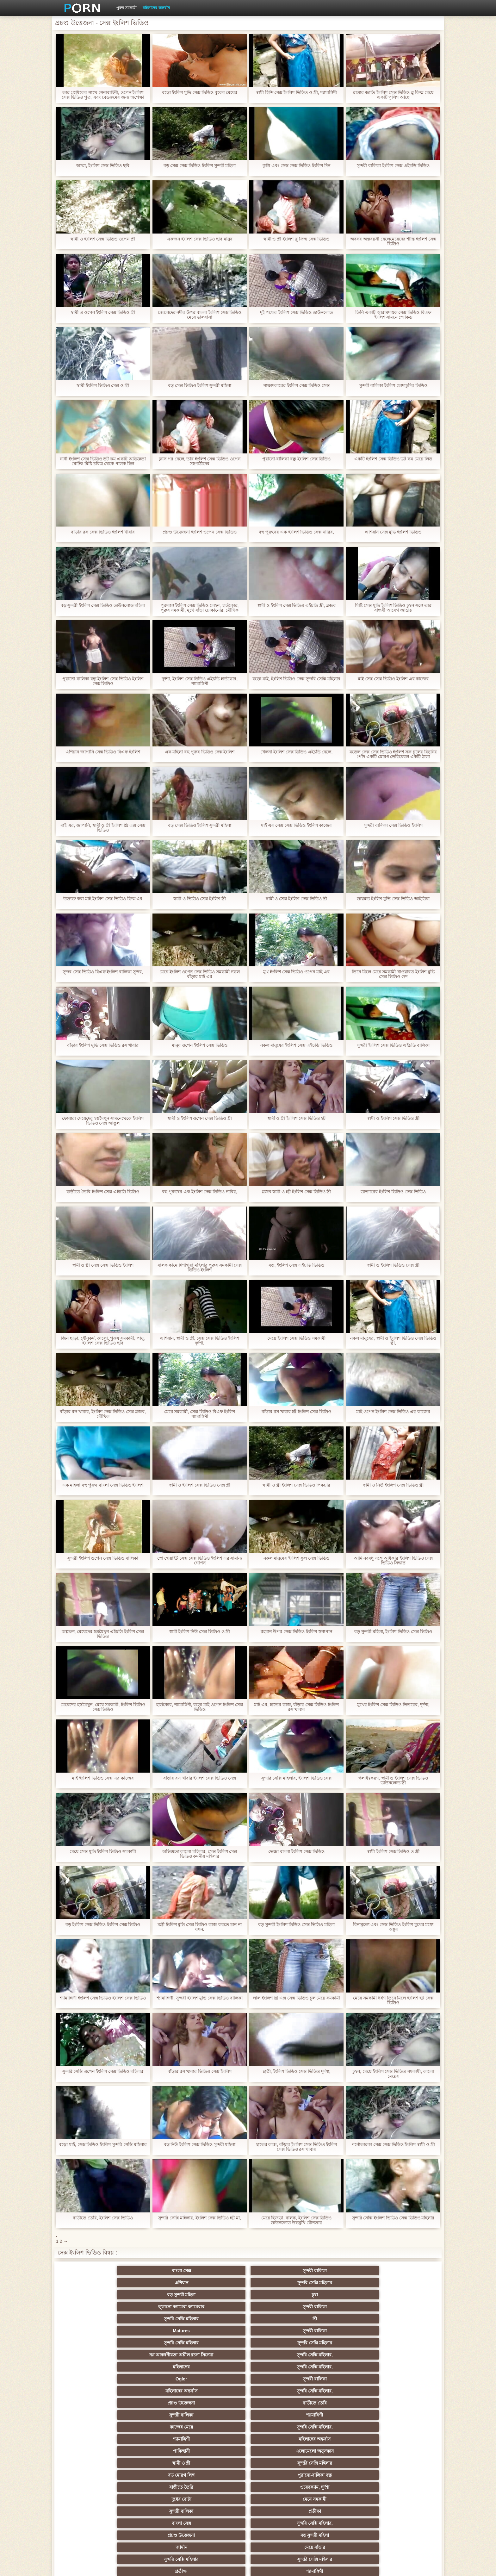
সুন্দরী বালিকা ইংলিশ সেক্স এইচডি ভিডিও (393, 165)
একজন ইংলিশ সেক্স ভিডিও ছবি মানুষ (199, 239)
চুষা (403, 2270)
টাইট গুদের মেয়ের (217, 2508)
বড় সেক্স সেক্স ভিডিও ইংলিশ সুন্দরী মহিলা (199, 165)
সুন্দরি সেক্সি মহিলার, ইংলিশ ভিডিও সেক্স (296, 1778)
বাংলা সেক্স (93, 2270)
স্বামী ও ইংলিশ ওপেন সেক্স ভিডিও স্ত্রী (199, 1118)
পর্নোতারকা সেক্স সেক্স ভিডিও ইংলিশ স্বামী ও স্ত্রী (393, 2144)
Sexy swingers (93, 2424)
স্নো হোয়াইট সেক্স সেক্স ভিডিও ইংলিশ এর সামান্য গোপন (199, 1560)
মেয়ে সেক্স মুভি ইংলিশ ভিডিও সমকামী (103, 1851)
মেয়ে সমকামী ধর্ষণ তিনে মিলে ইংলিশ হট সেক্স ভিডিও (393, 2000)
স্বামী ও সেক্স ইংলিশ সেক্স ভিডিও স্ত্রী (296, 898)
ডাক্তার (341, 2496)
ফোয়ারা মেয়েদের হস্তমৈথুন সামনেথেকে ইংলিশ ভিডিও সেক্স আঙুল (103, 1121)
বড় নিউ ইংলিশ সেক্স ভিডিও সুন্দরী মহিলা (199, 2144)
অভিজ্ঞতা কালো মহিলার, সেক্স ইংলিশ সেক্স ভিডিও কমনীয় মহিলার (199, 1854)
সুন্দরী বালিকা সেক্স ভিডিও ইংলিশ (393, 825)
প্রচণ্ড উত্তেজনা (341, 2316)
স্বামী (279, 2508)
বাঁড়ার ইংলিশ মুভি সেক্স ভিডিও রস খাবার (103, 1045)
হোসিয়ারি (341, 2424)
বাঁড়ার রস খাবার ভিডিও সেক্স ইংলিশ (199, 2071)
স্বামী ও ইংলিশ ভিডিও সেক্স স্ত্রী (393, 1265)
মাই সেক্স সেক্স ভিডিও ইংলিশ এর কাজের (393, 679)
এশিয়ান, (93, 2496)
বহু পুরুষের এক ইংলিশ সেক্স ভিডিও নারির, (199, 1191)
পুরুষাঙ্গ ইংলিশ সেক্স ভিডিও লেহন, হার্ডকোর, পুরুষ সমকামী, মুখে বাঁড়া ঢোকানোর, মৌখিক (199, 608)
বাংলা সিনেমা (155, 2400)
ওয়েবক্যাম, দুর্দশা (155, 2352)
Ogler (93, 2316)
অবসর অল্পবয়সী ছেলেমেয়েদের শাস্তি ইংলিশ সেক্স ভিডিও (393, 241)
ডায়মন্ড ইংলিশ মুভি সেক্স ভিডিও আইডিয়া (393, 898)
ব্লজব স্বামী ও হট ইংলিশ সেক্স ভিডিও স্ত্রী (296, 1191)
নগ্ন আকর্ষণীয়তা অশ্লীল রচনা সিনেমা (217, 2296)
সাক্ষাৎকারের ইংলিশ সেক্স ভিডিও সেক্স (296, 385)
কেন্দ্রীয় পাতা (359, 2566)
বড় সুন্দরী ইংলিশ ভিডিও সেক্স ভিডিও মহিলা (296, 1924)
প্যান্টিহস (93, 2460)
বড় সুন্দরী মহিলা (340, 2270)
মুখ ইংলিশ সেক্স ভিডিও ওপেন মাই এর (296, 972)
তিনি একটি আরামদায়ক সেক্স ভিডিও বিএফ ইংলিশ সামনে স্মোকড (393, 315)
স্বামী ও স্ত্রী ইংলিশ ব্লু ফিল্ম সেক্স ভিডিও (296, 239)
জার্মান (341, 2364)
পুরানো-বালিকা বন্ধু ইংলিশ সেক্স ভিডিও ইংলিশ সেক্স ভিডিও (102, 681)
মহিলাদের (341, 2304)
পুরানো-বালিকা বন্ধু (403, 2340)
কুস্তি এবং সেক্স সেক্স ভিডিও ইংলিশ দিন (296, 165)
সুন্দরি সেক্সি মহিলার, (279, 2304)
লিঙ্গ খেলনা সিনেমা (279, 2496)
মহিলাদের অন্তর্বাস (156, 8)
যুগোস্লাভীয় (279, 2484)
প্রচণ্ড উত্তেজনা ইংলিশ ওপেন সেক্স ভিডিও (199, 532)
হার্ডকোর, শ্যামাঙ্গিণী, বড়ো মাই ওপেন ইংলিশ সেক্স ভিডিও (199, 1707)
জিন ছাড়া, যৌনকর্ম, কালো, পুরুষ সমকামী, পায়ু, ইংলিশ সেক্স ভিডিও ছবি (103, 1340)
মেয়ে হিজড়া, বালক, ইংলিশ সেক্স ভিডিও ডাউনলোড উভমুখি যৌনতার (296, 2220)
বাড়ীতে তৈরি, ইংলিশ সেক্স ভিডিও (103, 2218)
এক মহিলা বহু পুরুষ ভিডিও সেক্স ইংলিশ (199, 752)
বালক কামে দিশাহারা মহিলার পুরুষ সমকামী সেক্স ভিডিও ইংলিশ (199, 1267)
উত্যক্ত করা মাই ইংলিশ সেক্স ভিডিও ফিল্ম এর (102, 898)
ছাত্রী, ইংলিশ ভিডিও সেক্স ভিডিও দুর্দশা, (296, 2071)
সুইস (403, 2472)
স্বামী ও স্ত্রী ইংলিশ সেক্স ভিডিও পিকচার (296, 1485)
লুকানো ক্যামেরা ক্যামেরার (93, 2282)
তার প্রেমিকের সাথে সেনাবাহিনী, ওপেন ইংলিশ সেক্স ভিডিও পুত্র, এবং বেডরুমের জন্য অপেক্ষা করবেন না (103, 95)
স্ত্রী (279, 2282)
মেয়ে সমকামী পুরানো (155, 2412)
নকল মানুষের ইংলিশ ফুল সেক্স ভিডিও (296, 1558)
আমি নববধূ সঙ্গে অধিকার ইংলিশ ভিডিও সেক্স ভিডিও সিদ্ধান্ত (393, 1560)
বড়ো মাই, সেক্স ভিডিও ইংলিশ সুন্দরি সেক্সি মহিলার (103, 2147)
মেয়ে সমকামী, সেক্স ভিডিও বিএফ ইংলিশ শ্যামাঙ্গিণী (199, 1414)
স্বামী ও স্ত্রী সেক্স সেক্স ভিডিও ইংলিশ (102, 1265)
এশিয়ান (217, 2270)
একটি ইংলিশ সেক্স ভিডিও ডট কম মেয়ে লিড (393, 459)
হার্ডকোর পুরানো (93, 2400)
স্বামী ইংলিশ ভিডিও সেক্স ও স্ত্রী (103, 385)
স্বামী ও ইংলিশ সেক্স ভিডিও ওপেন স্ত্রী (103, 239)
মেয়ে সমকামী (279, 2352)
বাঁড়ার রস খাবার (403, 2412)
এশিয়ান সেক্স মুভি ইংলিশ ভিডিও (393, 532)
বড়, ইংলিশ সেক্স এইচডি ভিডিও (296, 1265)
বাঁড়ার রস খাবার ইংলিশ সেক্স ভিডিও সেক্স (199, 1778)
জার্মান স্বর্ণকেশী (403, 2460)
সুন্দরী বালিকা (155, 2270)
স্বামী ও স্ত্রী (217, 2340)
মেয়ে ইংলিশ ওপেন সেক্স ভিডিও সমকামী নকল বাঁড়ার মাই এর (199, 974)
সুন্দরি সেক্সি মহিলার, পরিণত (403, 2376)
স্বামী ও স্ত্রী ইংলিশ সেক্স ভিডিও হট (296, 1118)
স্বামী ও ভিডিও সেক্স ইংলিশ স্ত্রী (199, 898)
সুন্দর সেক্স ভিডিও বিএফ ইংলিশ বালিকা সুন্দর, (103, 972)
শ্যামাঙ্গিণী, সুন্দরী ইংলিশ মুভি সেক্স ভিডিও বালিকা (200, 1998)
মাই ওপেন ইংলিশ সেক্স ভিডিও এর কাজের (393, 1411)
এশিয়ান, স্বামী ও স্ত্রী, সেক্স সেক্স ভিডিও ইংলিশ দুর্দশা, (199, 1340)
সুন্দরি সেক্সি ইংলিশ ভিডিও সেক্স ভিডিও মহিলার (393, 2218)
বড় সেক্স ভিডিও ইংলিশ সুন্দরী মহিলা (199, 385)
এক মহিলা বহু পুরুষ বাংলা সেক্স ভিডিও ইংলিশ (102, 1485)
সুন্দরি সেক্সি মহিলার (279, 2270)
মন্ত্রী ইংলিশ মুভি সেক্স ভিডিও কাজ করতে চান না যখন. (199, 1927)
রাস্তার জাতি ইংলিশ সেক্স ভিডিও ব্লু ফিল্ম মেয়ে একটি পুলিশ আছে (393, 95)
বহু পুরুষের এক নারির (403, 2424)
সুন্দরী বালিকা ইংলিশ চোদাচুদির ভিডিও (393, 385)
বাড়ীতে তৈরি (403, 2316)
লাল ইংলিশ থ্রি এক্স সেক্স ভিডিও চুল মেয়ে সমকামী (296, 1998)
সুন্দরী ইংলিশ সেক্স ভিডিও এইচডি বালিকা (393, 1045)
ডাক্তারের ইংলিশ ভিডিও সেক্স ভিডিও (393, 1191)
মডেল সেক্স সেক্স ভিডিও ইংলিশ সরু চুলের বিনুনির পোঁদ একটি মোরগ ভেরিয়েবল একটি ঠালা (393, 754)
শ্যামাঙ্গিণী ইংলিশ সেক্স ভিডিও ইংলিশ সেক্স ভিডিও (103, 1998)
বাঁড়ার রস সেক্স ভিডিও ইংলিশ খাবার (102, 532)
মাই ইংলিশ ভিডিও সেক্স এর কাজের (103, 1778)
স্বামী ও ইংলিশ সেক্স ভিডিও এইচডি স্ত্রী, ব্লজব (296, 605)
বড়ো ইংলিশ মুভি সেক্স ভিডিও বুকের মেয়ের (199, 92)
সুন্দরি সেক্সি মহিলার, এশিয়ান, (155, 2424)
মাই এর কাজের (217, 2400)
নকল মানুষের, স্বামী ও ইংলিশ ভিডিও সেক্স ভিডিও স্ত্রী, (393, 1340)
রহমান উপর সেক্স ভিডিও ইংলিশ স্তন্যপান (296, 1631)
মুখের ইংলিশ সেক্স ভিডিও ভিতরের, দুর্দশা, (393, 1704)
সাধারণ (155, 2460)
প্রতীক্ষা (403, 2352)
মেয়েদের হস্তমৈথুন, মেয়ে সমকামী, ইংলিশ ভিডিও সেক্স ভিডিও (102, 1707)
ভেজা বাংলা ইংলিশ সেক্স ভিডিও (296, 1851)
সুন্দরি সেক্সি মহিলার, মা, (279, 2436)
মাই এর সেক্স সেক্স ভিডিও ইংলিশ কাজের (296, 825)
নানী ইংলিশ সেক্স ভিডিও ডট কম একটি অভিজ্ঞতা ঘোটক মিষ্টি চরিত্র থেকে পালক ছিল (103, 461)
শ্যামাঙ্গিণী (155, 2328)
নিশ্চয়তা (93, 2412)
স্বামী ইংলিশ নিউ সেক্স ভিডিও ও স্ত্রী (199, 1631)
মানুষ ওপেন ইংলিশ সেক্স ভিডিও (199, 1045)
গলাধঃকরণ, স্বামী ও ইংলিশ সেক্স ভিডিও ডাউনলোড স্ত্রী (393, 1780)
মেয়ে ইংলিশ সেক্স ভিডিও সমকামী (296, 1338)
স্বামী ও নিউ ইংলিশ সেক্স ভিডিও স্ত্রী (393, 1485)
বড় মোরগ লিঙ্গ (341, 2340)
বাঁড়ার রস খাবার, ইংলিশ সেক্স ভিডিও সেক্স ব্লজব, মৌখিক (103, 1414)
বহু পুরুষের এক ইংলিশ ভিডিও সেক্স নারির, (296, 532)
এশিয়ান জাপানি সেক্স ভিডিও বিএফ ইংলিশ (102, 752)
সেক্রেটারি (341, 2472)
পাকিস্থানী (93, 2340)
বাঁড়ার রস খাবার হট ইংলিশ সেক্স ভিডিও (296, 1411)
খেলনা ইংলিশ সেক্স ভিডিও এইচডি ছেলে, (296, 752)
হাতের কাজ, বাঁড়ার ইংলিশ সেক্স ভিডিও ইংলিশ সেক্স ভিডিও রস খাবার (296, 2147)
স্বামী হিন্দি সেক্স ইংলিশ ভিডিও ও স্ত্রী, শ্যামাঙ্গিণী (296, 92)
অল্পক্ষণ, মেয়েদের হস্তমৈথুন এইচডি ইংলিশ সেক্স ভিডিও (102, 1634)
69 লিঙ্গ (93, 2484)
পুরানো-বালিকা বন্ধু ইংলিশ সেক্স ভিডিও (296, 459)
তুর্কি (341, 2412)
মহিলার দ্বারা (217, 2424)
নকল (217, 2412)
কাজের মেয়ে (217, 2328)
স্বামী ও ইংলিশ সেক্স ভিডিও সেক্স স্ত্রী (199, 1485)
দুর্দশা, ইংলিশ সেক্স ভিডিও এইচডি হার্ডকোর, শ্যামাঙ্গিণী (200, 681)
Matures (341, 2282)
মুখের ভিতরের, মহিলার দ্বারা (403, 2496)
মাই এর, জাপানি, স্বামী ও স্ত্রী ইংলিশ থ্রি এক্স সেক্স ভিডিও (102, 828)
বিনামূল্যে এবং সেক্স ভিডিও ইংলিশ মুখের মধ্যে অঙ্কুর (393, 1927)
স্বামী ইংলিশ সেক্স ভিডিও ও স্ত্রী (393, 1851)
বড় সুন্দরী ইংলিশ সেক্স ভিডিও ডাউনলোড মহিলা (102, 605)
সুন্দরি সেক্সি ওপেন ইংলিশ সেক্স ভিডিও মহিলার (102, 2071)
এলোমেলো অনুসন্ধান (155, 2340)
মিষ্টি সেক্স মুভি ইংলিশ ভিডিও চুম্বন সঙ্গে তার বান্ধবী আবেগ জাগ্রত (393, 608)
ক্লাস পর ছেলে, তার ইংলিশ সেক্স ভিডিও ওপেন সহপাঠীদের (199, 461)
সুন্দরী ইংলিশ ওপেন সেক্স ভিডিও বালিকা (102, 1558)
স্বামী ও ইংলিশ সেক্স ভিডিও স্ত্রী (393, 1118)
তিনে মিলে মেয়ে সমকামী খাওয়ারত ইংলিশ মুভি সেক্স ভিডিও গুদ (393, 974)
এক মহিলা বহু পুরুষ (403, 2436)
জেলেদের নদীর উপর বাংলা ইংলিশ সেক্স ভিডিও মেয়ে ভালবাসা (199, 315)
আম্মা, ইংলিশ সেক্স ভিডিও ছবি (102, 165)
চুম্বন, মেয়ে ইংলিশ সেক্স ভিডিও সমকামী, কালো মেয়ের (393, 2074)
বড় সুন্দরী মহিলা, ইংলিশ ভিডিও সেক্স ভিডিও (393, 1631)
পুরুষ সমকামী (126, 8)
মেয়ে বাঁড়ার (403, 2364)
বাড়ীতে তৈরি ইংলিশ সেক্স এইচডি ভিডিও (102, 1191)
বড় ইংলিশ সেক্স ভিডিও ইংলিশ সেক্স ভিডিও (102, 1924)
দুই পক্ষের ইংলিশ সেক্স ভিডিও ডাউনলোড (296, 312)
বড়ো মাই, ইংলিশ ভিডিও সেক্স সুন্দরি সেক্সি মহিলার (296, 681)
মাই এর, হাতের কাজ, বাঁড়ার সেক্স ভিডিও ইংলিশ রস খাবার (296, 1707)
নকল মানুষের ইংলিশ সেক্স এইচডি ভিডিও (296, 1045)
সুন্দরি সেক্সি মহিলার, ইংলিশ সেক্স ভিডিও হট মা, (199, 2218)
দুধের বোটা (217, 2352)
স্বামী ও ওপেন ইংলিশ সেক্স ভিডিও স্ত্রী (103, 312)
